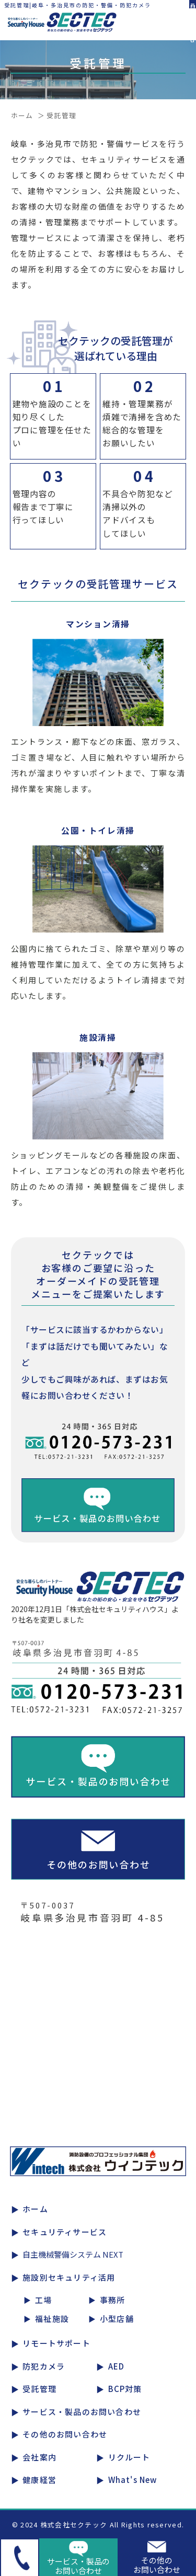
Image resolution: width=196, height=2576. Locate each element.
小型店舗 (117, 2318)
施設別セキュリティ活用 (68, 2277)
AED (116, 2366)
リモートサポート (56, 2343)
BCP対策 (125, 2388)
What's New (132, 2479)
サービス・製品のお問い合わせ (81, 2411)
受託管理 (39, 2388)
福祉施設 (52, 2318)
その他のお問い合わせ (64, 2434)
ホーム (22, 115)
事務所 (112, 2299)
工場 (43, 2299)
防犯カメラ (43, 2366)
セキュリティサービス (64, 2231)
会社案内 (39, 2457)
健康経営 (39, 2479)
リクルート (129, 2457)
